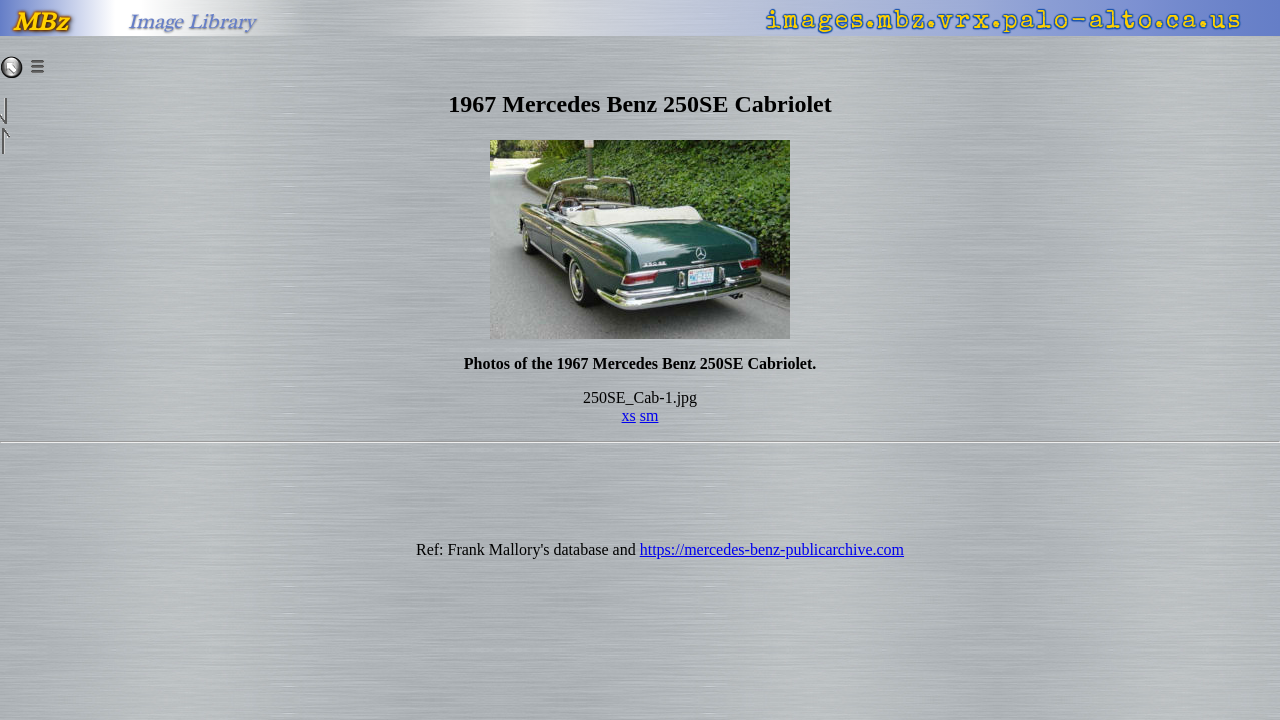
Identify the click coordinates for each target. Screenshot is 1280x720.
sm (649, 415)
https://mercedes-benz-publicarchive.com (772, 549)
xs (629, 415)
